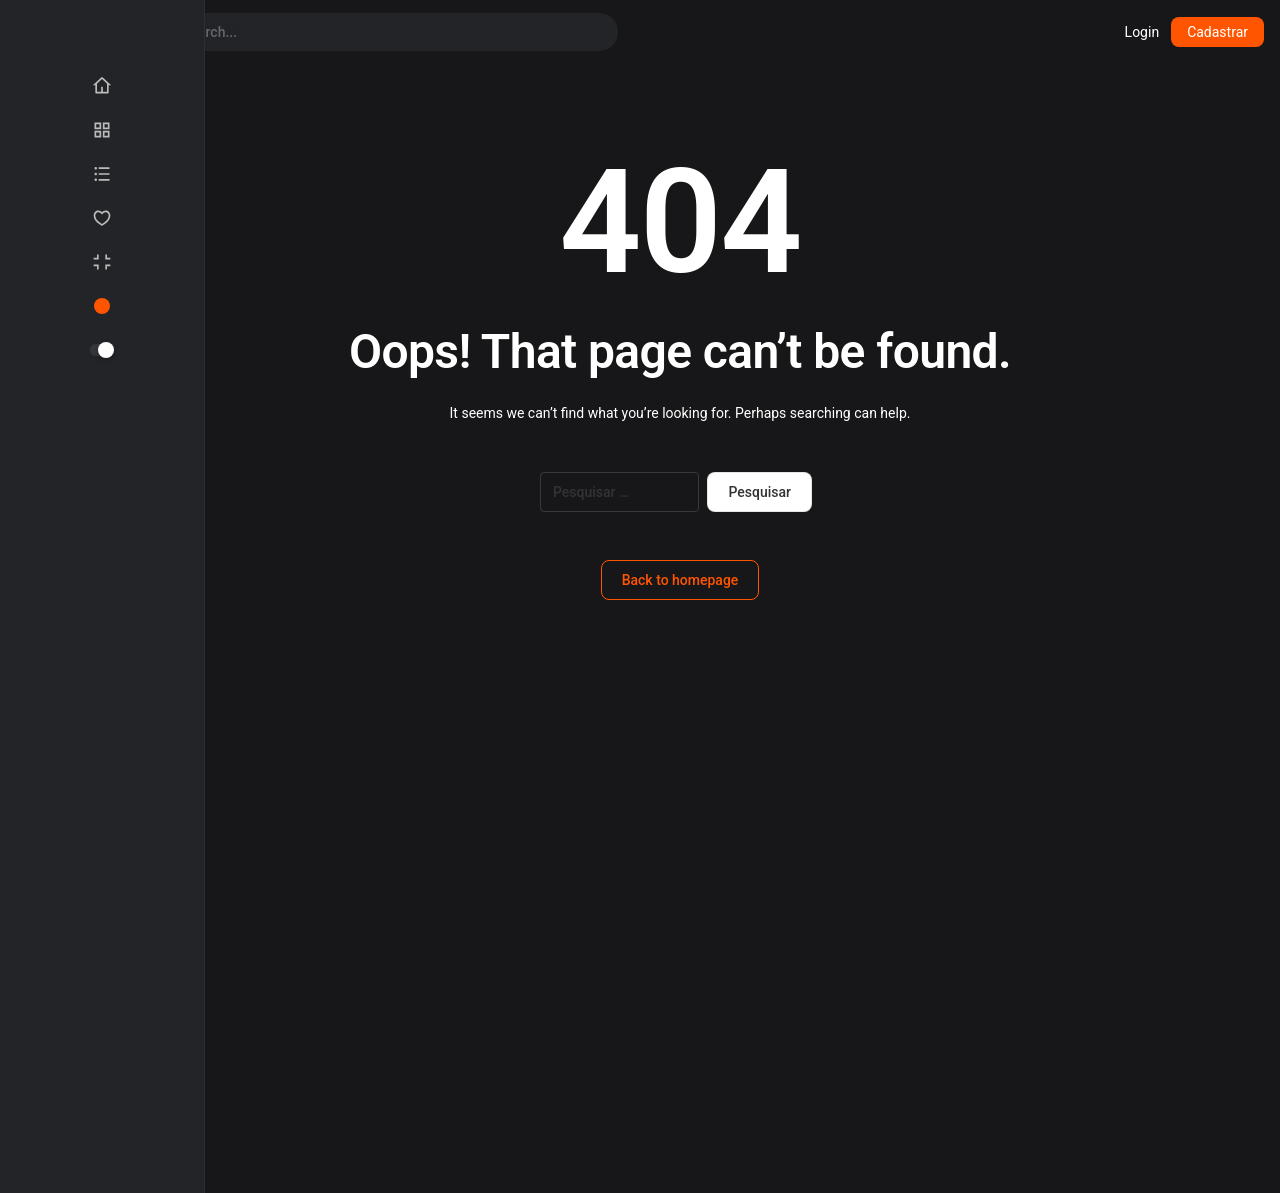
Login (1142, 32)
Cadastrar (1217, 32)
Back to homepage (680, 580)
